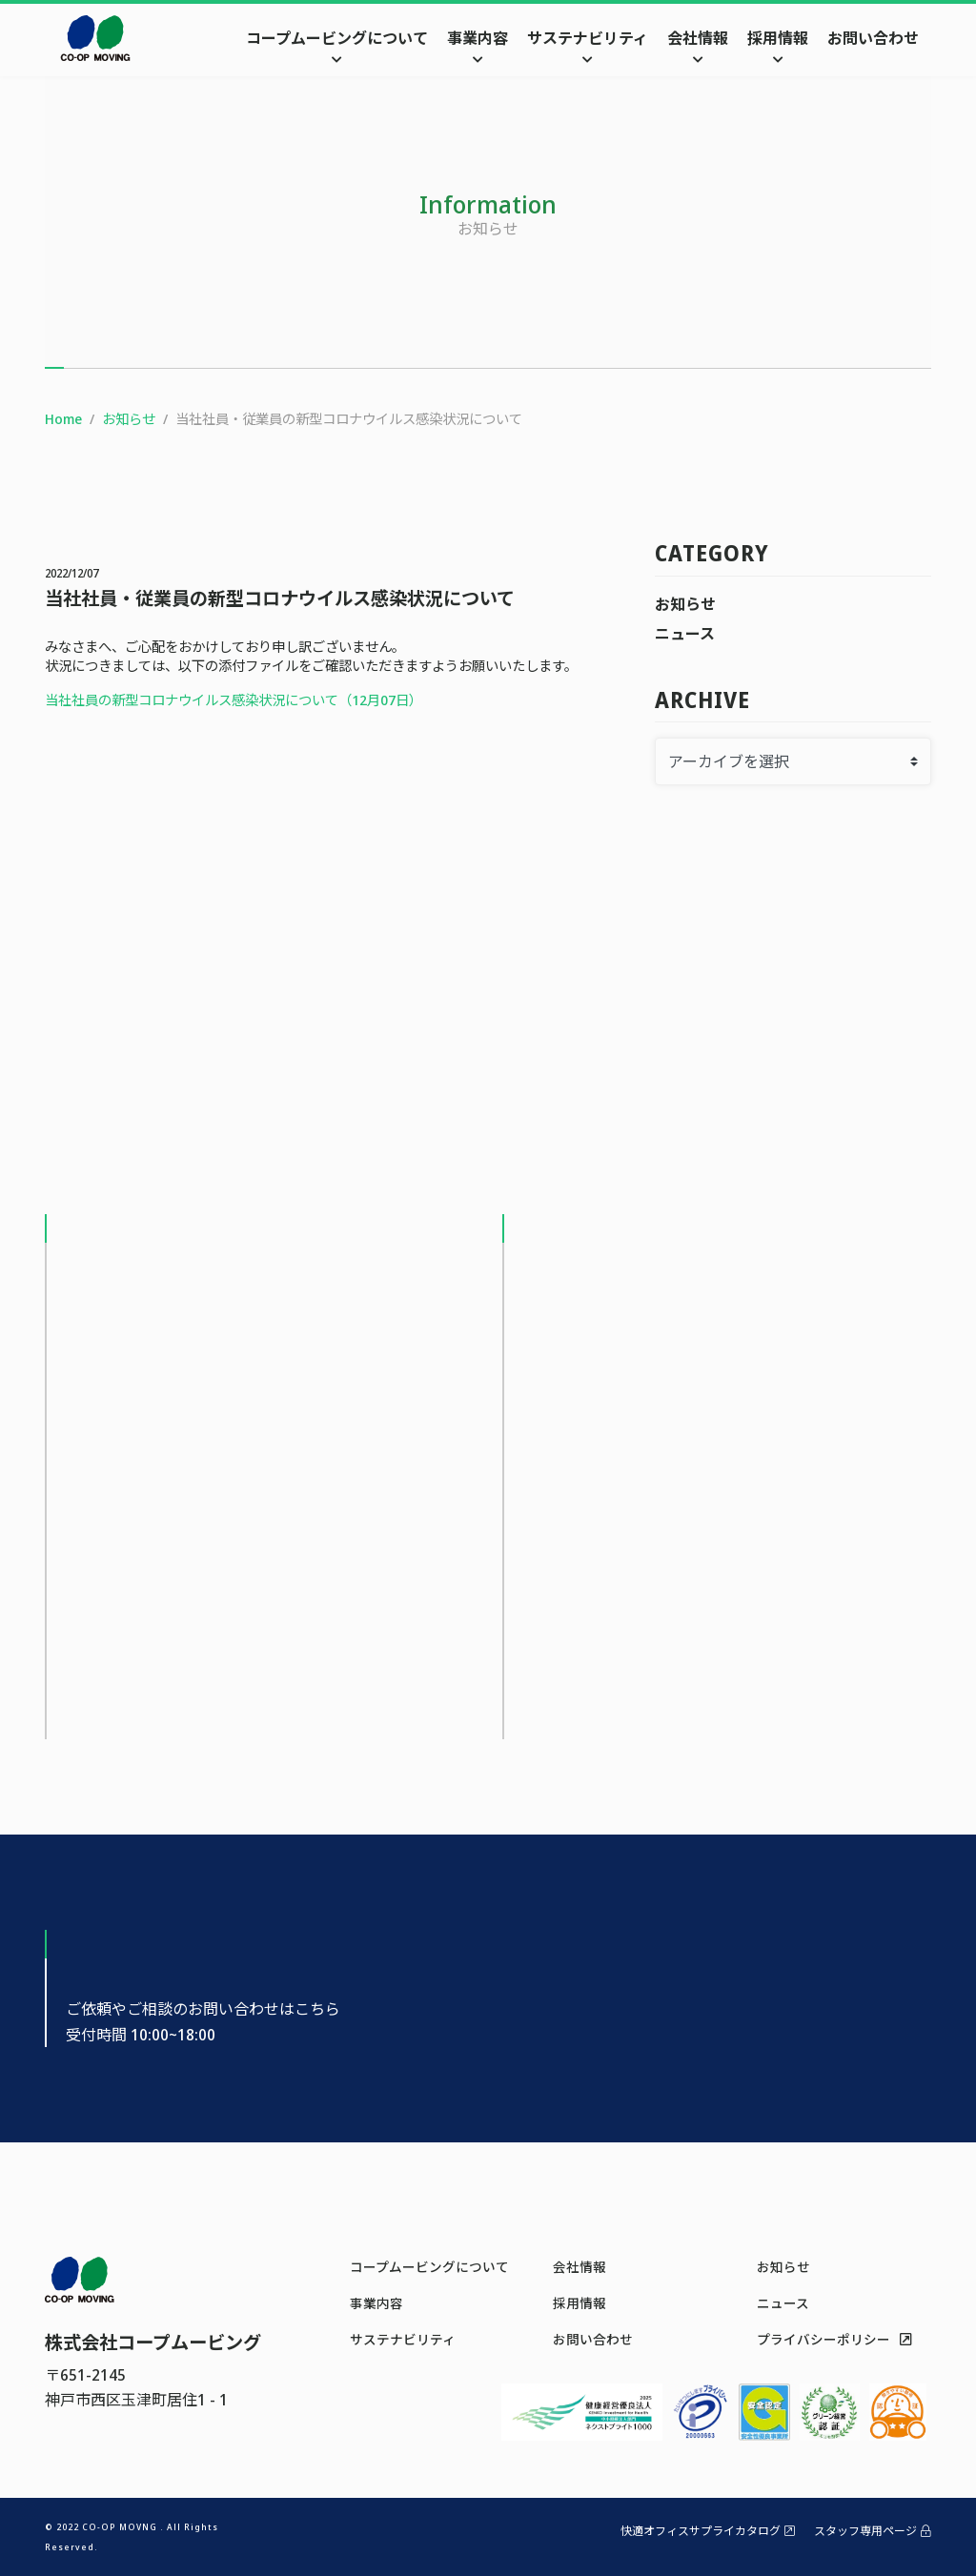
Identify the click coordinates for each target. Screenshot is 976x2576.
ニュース (685, 633)
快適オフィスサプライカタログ (707, 2531)
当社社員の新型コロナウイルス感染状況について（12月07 (220, 700)
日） (409, 700)
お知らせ (685, 604)
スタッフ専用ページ (872, 2531)
